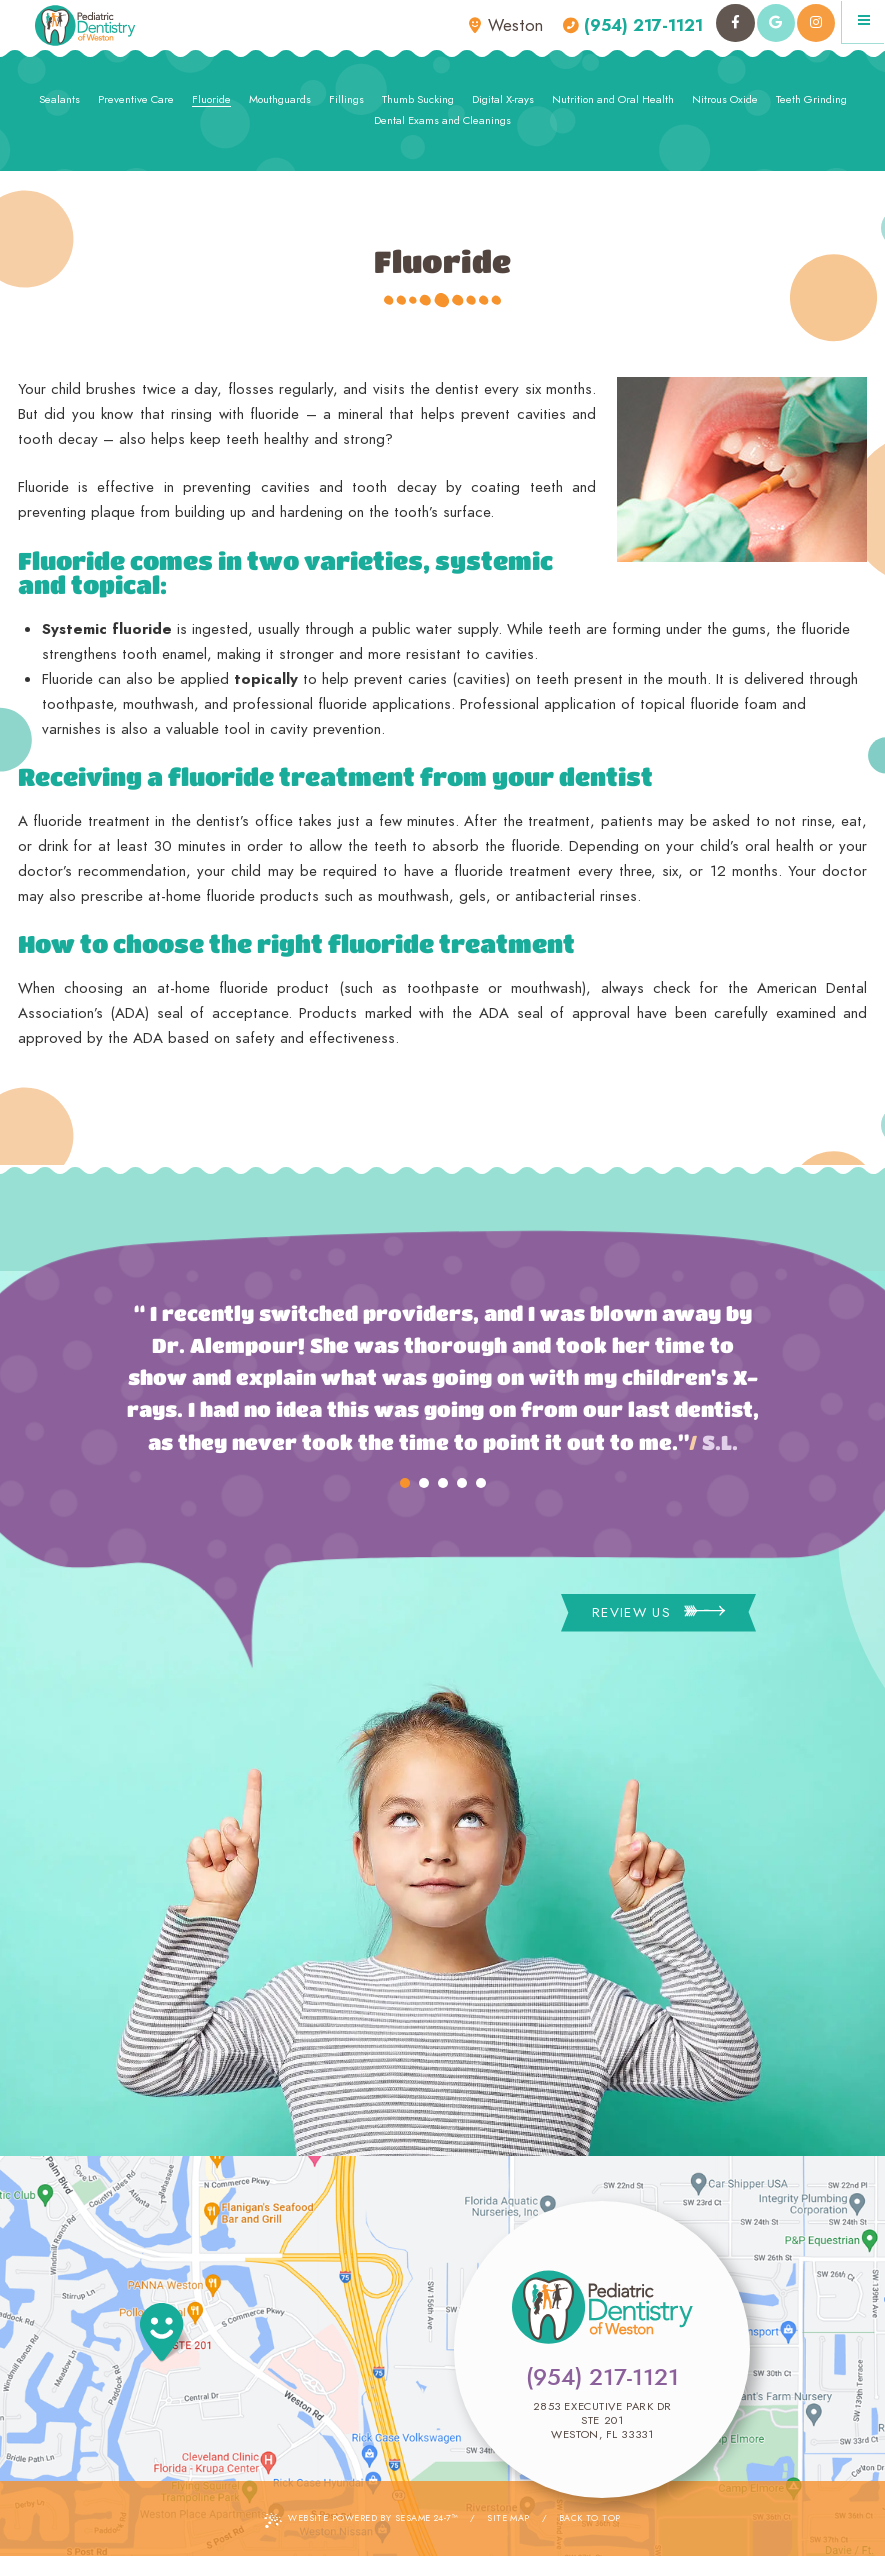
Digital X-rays (503, 99)
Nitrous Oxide (725, 99)
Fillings (346, 99)
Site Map (508, 2517)
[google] (776, 23)
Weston (506, 25)
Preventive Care (136, 99)
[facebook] (735, 23)
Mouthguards (280, 99)
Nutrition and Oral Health (613, 99)
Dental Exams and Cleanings (442, 120)
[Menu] (863, 21)
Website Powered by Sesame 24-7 (361, 2519)
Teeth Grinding (811, 99)
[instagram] (816, 23)
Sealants (59, 99)
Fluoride (211, 99)
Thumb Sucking (418, 99)
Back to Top (590, 2517)
